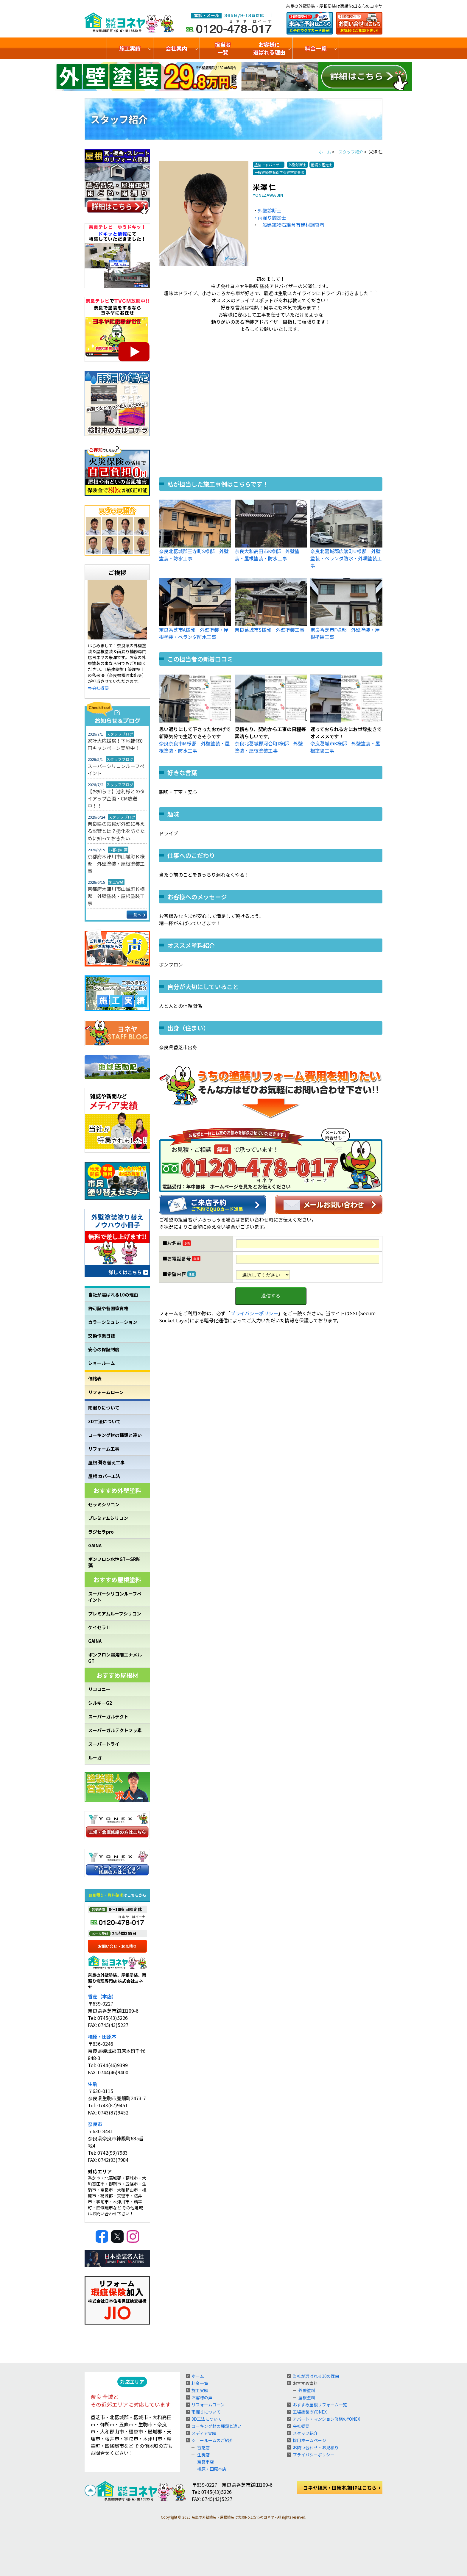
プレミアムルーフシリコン (114, 1613)
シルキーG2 (100, 1703)
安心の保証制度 (103, 1349)
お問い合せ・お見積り (117, 1946)
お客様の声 (202, 2397)
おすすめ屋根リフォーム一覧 (320, 2405)
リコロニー (99, 1689)
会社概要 (301, 2426)
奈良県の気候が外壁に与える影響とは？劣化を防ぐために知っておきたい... (116, 831)
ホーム (198, 2376)
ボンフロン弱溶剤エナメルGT (115, 1657)
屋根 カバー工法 (104, 1476)
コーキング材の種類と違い (115, 1435)
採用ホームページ (309, 2440)
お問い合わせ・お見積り (316, 2447)
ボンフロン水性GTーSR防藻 (114, 1562)
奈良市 (95, 2124)
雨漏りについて (103, 1407)
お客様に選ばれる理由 (269, 48)
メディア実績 (204, 2433)
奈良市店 (205, 2462)
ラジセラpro (101, 1532)
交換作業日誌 (101, 1335)
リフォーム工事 (103, 1449)
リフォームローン (106, 1392)
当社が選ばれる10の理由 (113, 1294)
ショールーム (101, 1363)
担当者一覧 (223, 48)
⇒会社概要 (98, 688)
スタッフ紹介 (305, 2433)
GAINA (95, 1545)
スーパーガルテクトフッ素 (115, 1730)
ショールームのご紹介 (365, 48)
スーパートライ (103, 1744)
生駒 (92, 2083)
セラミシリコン (103, 1504)
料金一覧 (315, 48)
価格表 (95, 1378)
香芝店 (203, 2447)
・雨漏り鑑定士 (269, 217)
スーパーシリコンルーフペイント (116, 769)
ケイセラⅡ (99, 1627)
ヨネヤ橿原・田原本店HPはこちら (339, 2487)
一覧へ (135, 914)
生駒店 (203, 2455)
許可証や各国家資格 (108, 1308)
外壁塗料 (306, 2390)
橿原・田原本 (102, 2036)
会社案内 (176, 48)
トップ (91, 48)
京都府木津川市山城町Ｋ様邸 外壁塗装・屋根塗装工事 (116, 863)
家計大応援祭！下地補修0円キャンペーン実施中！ (115, 744)
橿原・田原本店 (211, 2469)
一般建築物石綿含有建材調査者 (291, 224)
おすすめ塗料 (305, 2383)
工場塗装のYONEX (310, 2412)
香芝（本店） (102, 1996)
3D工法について (104, 1421)
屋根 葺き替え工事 (106, 1462)
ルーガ (95, 1757)
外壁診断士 (269, 210)
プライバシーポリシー (254, 1313)
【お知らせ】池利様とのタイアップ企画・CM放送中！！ (116, 798)
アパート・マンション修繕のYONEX (326, 2419)
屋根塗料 (306, 2397)
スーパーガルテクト (108, 1716)
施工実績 (130, 48)
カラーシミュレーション (112, 1322)
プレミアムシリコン (108, 1518)
